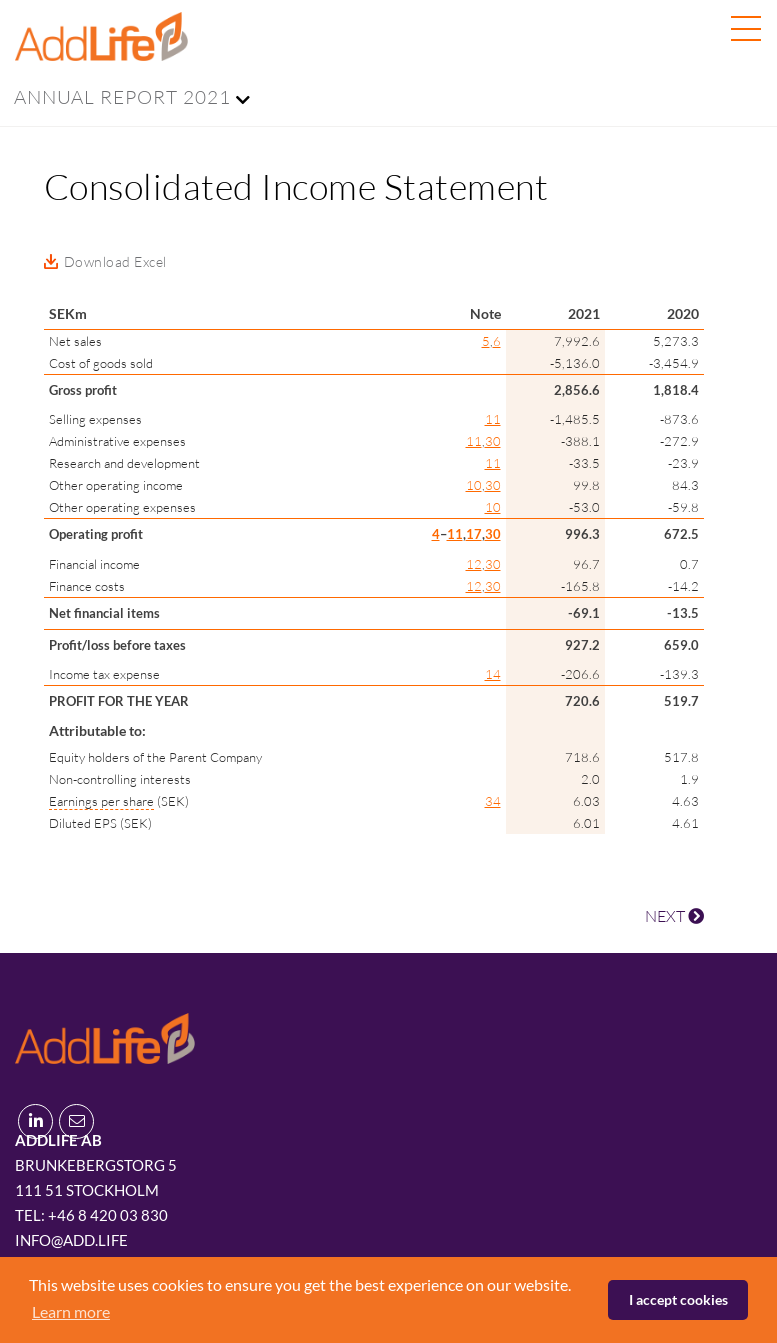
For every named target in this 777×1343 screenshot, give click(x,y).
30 (493, 441)
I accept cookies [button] (678, 1299)
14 (493, 674)
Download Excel (115, 261)
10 (474, 485)
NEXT (674, 916)
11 (493, 419)
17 (474, 534)
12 (474, 564)
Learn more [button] (71, 1311)
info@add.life (71, 1240)
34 (493, 801)
